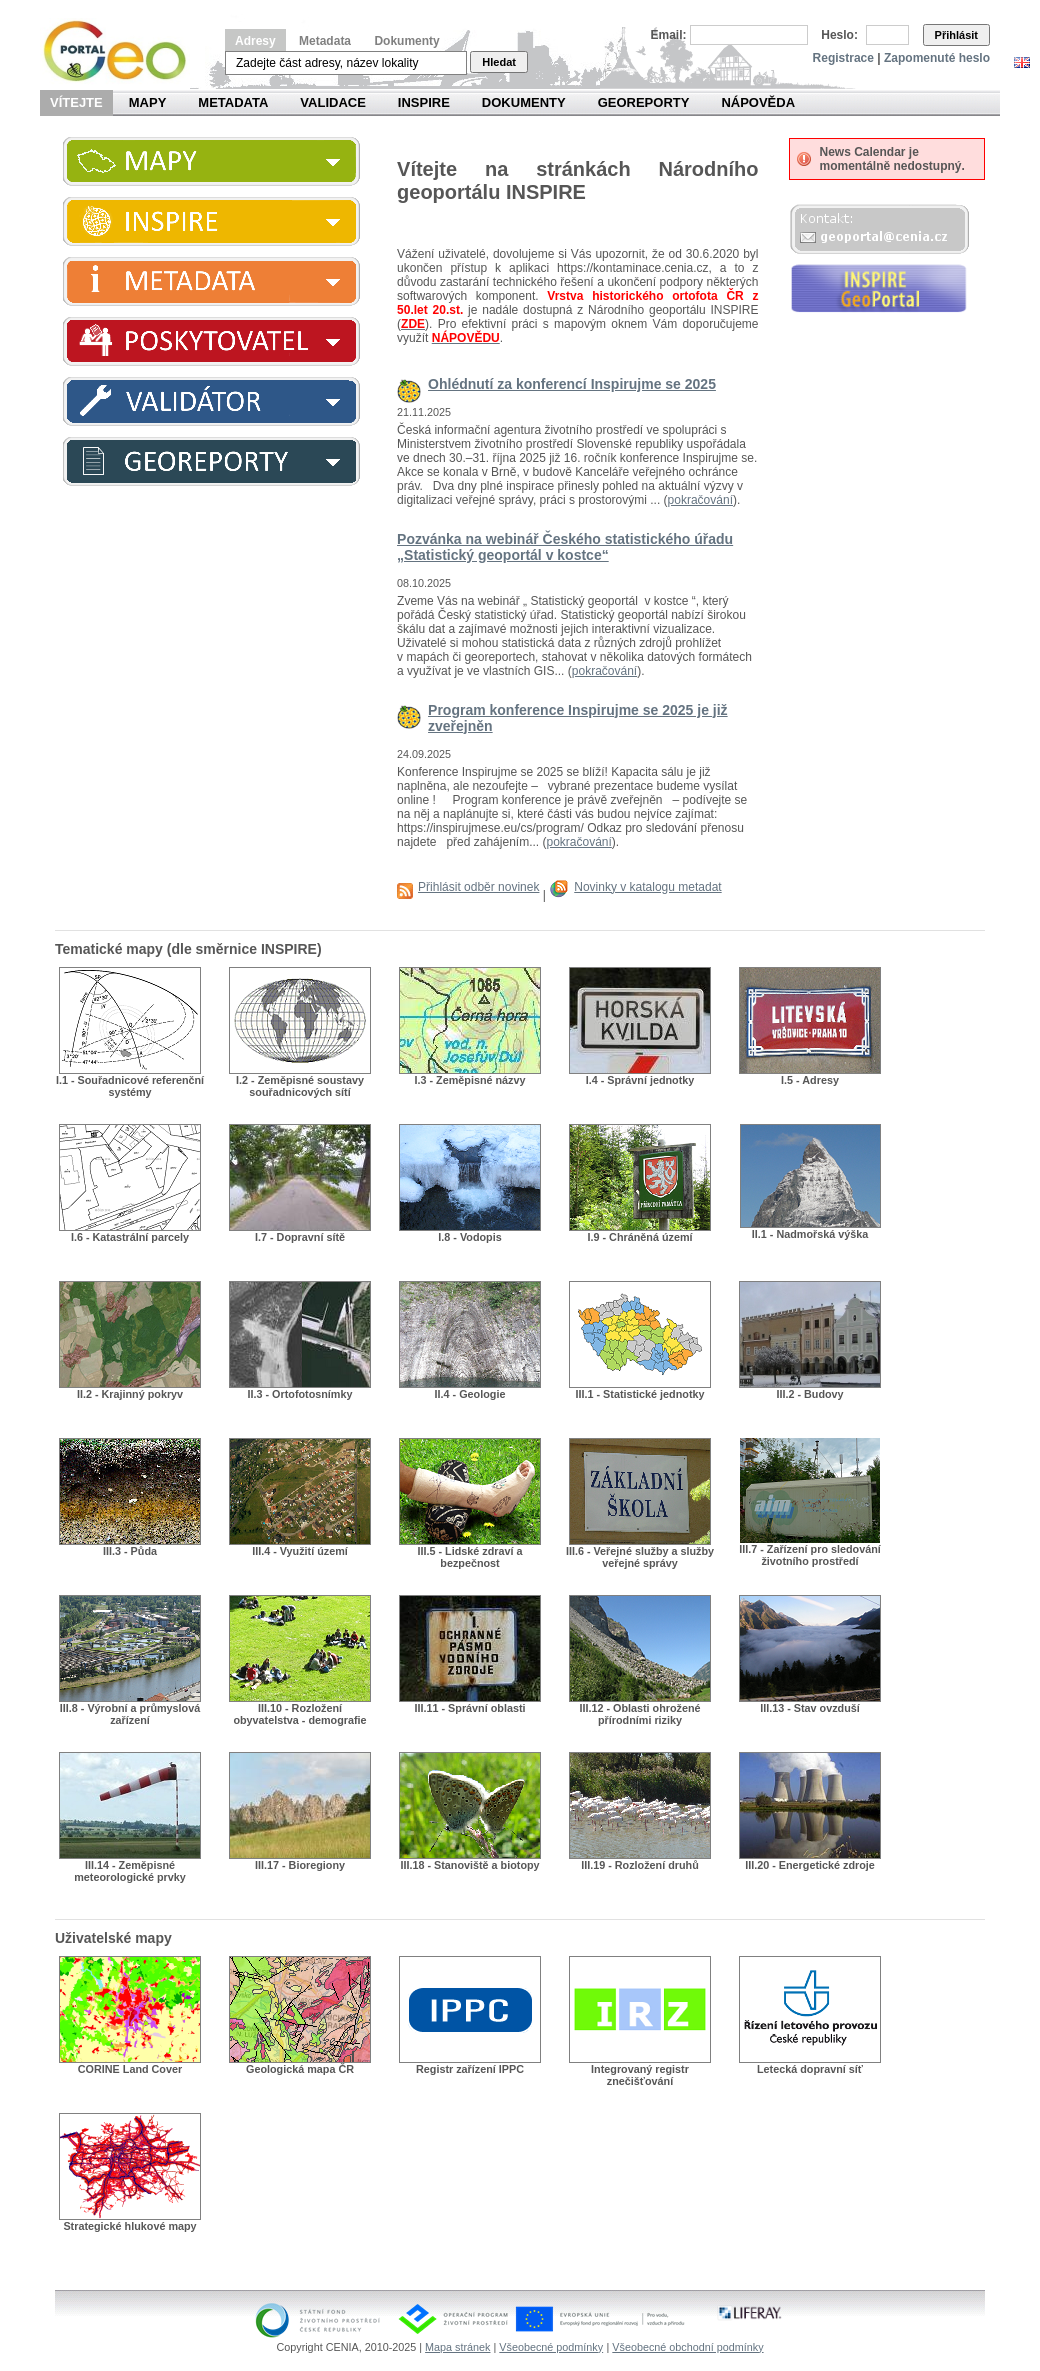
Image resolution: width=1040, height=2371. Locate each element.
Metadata (325, 41)
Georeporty (644, 102)
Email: (669, 35)
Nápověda (758, 102)
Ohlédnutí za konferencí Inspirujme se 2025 (572, 384)
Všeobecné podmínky (551, 2347)
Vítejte (76, 102)
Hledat (499, 62)
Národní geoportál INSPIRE (122, 51)
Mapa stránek (457, 2347)
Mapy (148, 102)
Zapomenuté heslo (937, 58)
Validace (332, 102)
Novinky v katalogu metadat (647, 887)
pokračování (700, 500)
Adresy (255, 41)
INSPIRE (424, 102)
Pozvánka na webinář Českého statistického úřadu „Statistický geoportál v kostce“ (565, 547)
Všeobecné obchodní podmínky (687, 2347)
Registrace (843, 58)
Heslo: (839, 35)
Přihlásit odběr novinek (478, 887)
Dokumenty (406, 41)
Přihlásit (956, 35)
